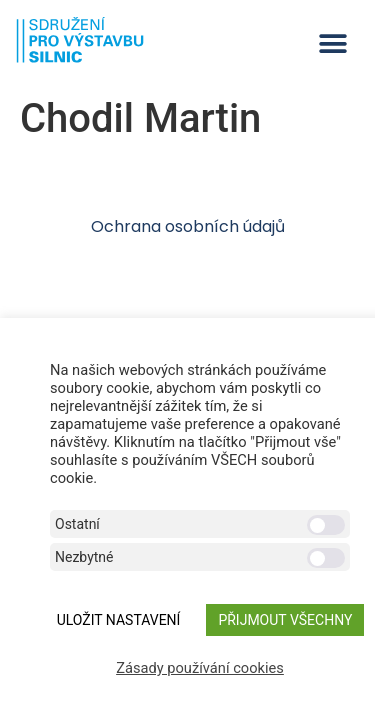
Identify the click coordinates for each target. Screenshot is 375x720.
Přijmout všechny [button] (285, 620)
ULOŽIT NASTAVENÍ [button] (119, 620)
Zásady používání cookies (200, 668)
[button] (332, 43)
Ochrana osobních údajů (188, 226)
